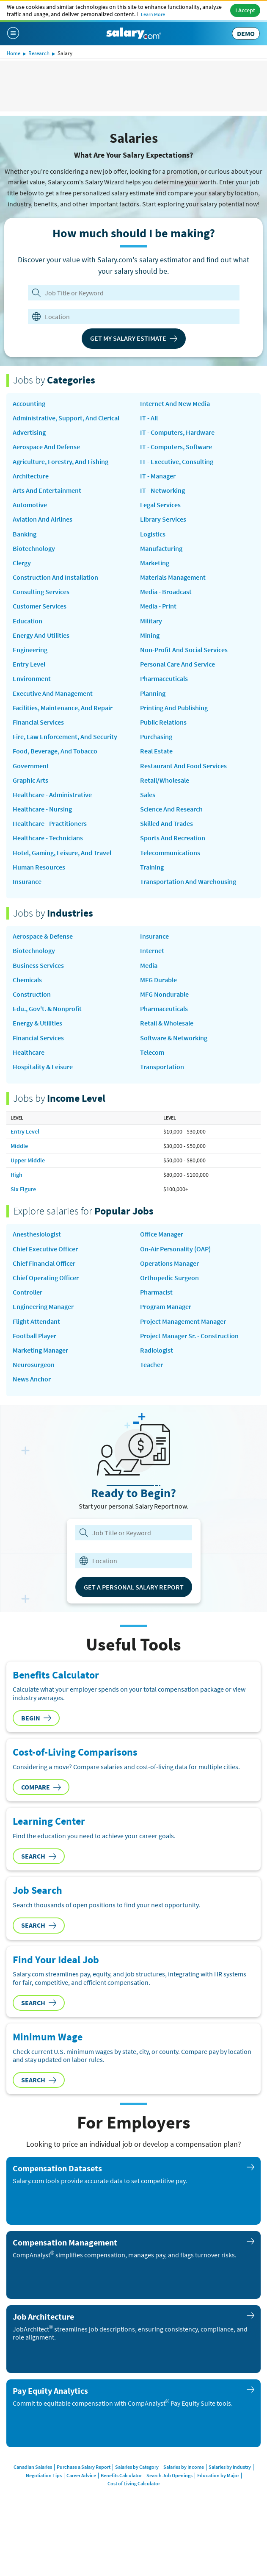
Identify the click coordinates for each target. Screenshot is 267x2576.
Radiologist (156, 1350)
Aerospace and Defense (46, 447)
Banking (24, 534)
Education (27, 621)
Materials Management (173, 577)
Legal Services (160, 505)
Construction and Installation (55, 577)
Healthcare (28, 1052)
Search (38, 1856)
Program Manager (165, 1307)
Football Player (34, 1336)
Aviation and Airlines (42, 519)
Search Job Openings (169, 2475)
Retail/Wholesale (164, 780)
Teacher (151, 1365)
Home (13, 53)
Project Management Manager (183, 1321)
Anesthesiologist (37, 1234)
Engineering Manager (43, 1307)
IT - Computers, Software (176, 447)
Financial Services (38, 722)
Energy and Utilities (41, 635)
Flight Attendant (36, 1321)
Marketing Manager (40, 1350)
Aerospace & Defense (43, 936)
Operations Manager (169, 1263)
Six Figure (23, 1189)
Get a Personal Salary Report (134, 1587)
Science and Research (171, 809)
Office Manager (161, 1234)
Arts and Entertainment (47, 490)
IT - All (149, 418)
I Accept (245, 10)
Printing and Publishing (174, 708)
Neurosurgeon (34, 1365)
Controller (27, 1292)
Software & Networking (173, 1038)
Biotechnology (34, 549)
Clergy (22, 563)
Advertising (29, 432)
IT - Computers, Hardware (177, 432)
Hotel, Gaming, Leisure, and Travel (62, 853)
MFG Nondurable (164, 994)
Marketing (154, 563)
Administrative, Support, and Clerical (66, 418)
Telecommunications (170, 853)
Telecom (152, 1052)
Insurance (27, 882)
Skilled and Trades (166, 824)
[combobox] (128, 316)
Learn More (153, 14)
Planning (152, 693)
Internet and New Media (175, 404)
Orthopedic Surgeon (169, 1278)
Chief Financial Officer (44, 1263)
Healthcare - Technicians (48, 838)
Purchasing (156, 737)
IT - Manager (158, 476)
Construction (32, 994)
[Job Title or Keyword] (132, 292)
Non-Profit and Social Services (184, 650)
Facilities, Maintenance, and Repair (63, 708)
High (16, 1174)
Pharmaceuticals (164, 679)
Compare (41, 1787)
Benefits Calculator (121, 2475)
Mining (150, 635)
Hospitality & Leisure (43, 1067)
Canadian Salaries (33, 2467)
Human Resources (39, 867)
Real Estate (156, 751)
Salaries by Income (183, 2467)
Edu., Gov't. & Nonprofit (47, 1009)
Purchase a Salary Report (83, 2467)
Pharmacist (156, 1292)
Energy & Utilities (37, 1023)
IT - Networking (162, 490)
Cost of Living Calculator (133, 2483)
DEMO (246, 33)
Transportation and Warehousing (188, 882)
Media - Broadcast (166, 592)
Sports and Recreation (172, 838)
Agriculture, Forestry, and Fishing (60, 462)
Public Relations (163, 722)
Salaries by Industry (230, 2467)
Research (39, 53)
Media (148, 965)
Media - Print (158, 606)
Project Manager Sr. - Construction (189, 1336)
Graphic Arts (30, 780)
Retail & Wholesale (166, 1023)
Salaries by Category (137, 2467)
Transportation (162, 1067)
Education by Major (218, 2475)
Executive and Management (53, 693)
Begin (36, 1718)
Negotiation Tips (44, 2475)
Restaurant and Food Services (183, 766)
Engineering (30, 650)
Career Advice (81, 2475)
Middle (19, 1146)
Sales (147, 795)
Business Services (38, 965)
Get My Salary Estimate (133, 338)
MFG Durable (158, 980)
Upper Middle (28, 1160)
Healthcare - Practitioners (50, 824)
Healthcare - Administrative (52, 795)
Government (31, 766)
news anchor (32, 1379)
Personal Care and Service (177, 664)
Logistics (152, 534)
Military (151, 621)
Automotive (30, 505)
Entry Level (29, 664)
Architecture (31, 476)
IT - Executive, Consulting (176, 462)
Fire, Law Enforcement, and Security (65, 737)
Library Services (163, 519)
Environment (32, 679)
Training (152, 867)
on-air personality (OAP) (175, 1249)
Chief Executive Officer (45, 1249)
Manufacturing (161, 549)
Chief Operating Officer (46, 1278)
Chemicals (27, 980)
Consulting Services (41, 592)
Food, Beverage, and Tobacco (55, 751)
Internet (152, 951)
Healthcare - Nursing (42, 809)
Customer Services (39, 606)
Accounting (29, 404)
